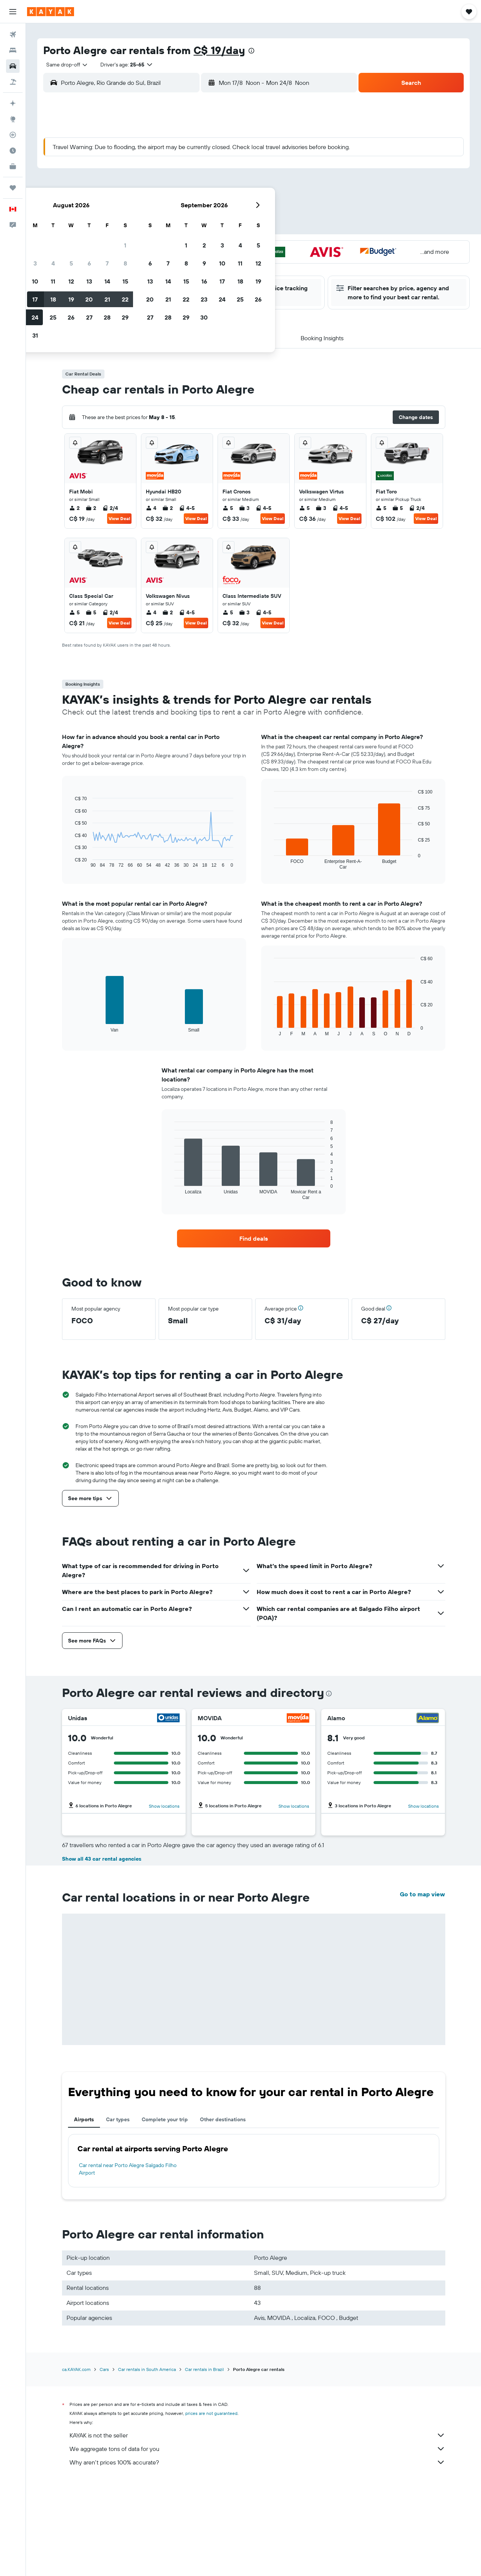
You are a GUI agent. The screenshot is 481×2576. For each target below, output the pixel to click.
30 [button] (120, 243)
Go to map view (422, 2026)
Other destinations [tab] (223, 2252)
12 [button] (174, 189)
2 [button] (120, 171)
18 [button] (156, 207)
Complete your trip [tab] (165, 2252)
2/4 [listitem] (110, 508)
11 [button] (156, 189)
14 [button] (210, 189)
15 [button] (228, 189)
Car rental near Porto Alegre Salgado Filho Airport (128, 2301)
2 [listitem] (74, 508)
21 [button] (210, 207)
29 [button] (228, 225)
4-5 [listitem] (187, 508)
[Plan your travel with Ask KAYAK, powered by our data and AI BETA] (13, 103)
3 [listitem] (244, 508)
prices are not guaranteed (211, 2546)
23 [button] (119, 225)
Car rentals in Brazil (204, 2502)
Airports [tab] (84, 2252)
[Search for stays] (13, 50)
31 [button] (138, 243)
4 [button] (156, 171)
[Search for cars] (13, 66)
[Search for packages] (13, 81)
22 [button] (228, 207)
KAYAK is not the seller (257, 2567)
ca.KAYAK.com (76, 2502)
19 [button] (174, 207)
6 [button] (192, 171)
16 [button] (120, 207)
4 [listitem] (151, 508)
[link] (253, 1238)
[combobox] (64, 64)
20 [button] (192, 207)
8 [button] (228, 171)
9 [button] (120, 189)
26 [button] (174, 225)
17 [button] (138, 207)
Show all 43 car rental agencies (101, 1991)
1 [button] (228, 153)
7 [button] (210, 171)
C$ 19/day (219, 50)
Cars (104, 2502)
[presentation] (251, 50)
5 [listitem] (227, 508)
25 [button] (156, 225)
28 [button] (210, 225)
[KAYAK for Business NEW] (13, 166)
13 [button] (192, 189)
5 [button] (174, 171)
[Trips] (13, 187)
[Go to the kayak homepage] (50, 11)
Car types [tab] (118, 2252)
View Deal (119, 518)
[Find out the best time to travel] (13, 150)
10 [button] (138, 189)
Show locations (164, 1806)
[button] (13, 11)
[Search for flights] (13, 34)
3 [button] (138, 171)
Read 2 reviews (230, 1873)
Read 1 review (99, 1873)
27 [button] (192, 225)
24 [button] (138, 225)
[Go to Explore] (13, 119)
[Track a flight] (13, 134)
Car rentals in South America (147, 2502)
